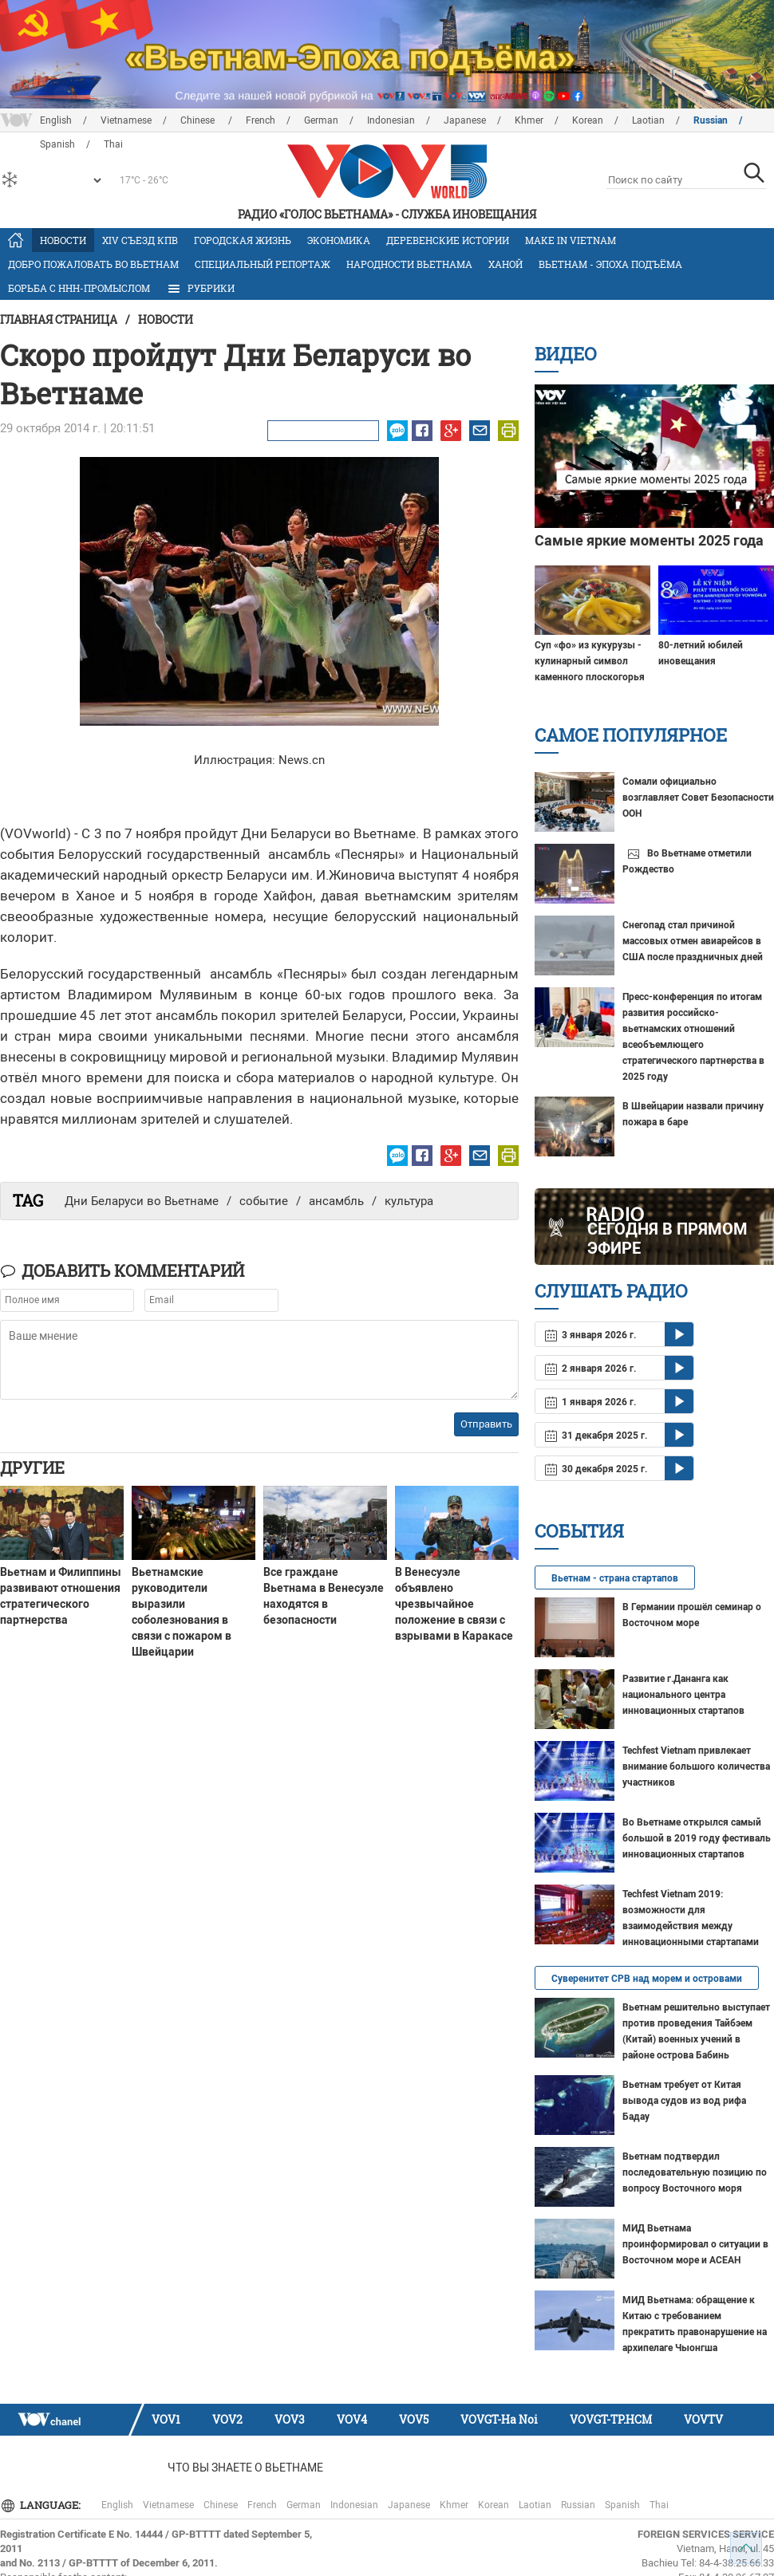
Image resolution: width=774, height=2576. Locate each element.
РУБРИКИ (200, 289)
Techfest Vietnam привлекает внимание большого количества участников (696, 1766)
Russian (710, 120)
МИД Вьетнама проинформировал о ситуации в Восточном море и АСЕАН (695, 2244)
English (56, 120)
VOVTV (703, 2419)
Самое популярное (631, 734)
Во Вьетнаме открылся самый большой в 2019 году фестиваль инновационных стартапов (696, 1838)
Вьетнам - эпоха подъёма (610, 264)
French (260, 120)
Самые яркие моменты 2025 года (649, 540)
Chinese (198, 120)
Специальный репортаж (262, 264)
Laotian (648, 120)
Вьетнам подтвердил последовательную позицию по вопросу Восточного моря (694, 2172)
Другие (32, 1467)
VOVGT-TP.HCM (611, 2419)
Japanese (465, 120)
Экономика (338, 240)
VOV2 (227, 2419)
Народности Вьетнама (409, 264)
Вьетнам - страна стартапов (614, 1578)
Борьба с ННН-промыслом (79, 288)
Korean (587, 120)
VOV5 (413, 2419)
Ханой (505, 264)
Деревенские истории (447, 240)
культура (409, 1201)
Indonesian (391, 120)
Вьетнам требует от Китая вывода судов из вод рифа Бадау (684, 2100)
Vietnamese (126, 120)
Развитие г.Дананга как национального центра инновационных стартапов (683, 1694)
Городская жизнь (242, 240)
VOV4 (352, 2419)
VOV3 (289, 2419)
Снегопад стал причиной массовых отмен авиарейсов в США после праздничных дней (692, 941)
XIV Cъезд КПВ (140, 240)
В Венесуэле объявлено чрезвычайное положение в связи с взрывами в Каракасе (454, 1604)
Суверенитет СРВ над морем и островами (646, 1978)
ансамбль (336, 1201)
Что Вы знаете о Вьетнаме (245, 2467)
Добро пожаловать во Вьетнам (93, 264)
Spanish (622, 2505)
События (579, 1530)
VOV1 (166, 2419)
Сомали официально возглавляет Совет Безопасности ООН (698, 797)
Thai (659, 2505)
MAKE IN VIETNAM (570, 240)
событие (263, 1201)
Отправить (486, 1424)
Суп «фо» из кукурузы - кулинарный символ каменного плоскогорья (590, 661)
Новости (63, 240)
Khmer (529, 120)
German (321, 120)
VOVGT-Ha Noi (499, 2419)
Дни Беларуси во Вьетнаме (142, 1201)
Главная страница (58, 319)
